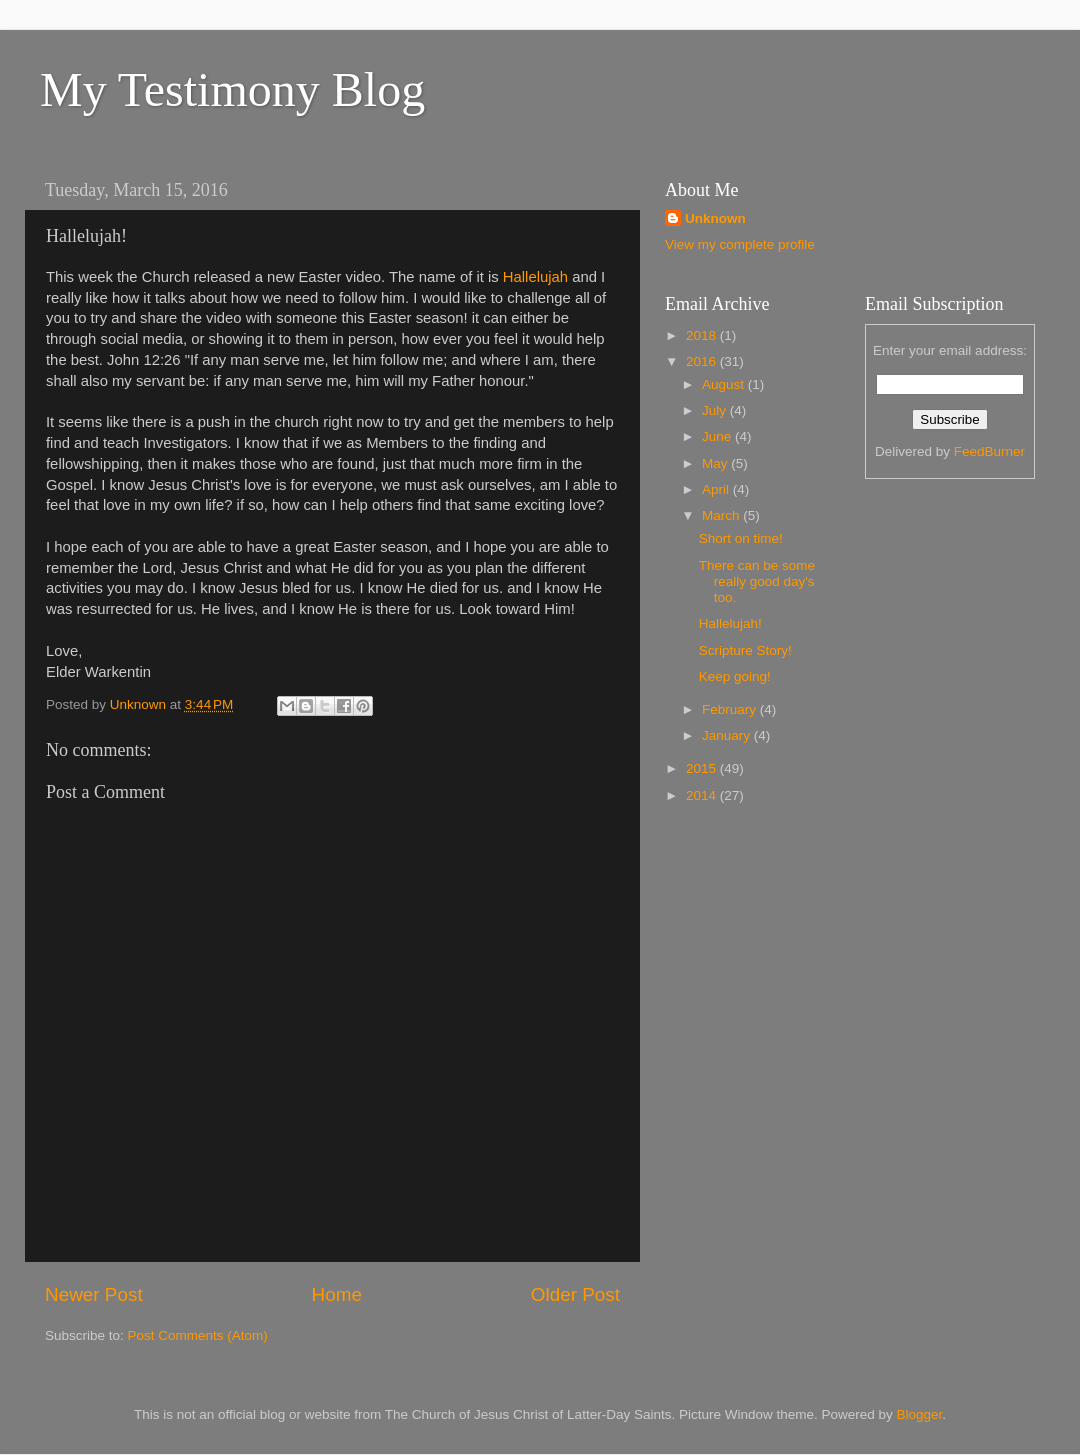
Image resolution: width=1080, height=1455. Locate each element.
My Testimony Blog (232, 89)
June (718, 436)
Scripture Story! (745, 650)
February (731, 709)
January (728, 735)
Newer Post (94, 1294)
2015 (703, 768)
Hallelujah (535, 277)
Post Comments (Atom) (198, 1335)
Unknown (715, 218)
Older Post (575, 1294)
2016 (703, 361)
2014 (703, 795)
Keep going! (735, 676)
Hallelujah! (730, 623)
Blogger (920, 1414)
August (725, 384)
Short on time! (741, 538)
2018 (703, 335)
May (716, 463)
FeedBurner (989, 451)
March (722, 515)
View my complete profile (740, 244)
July (716, 410)
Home (337, 1294)
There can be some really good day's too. (757, 581)
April (717, 489)
